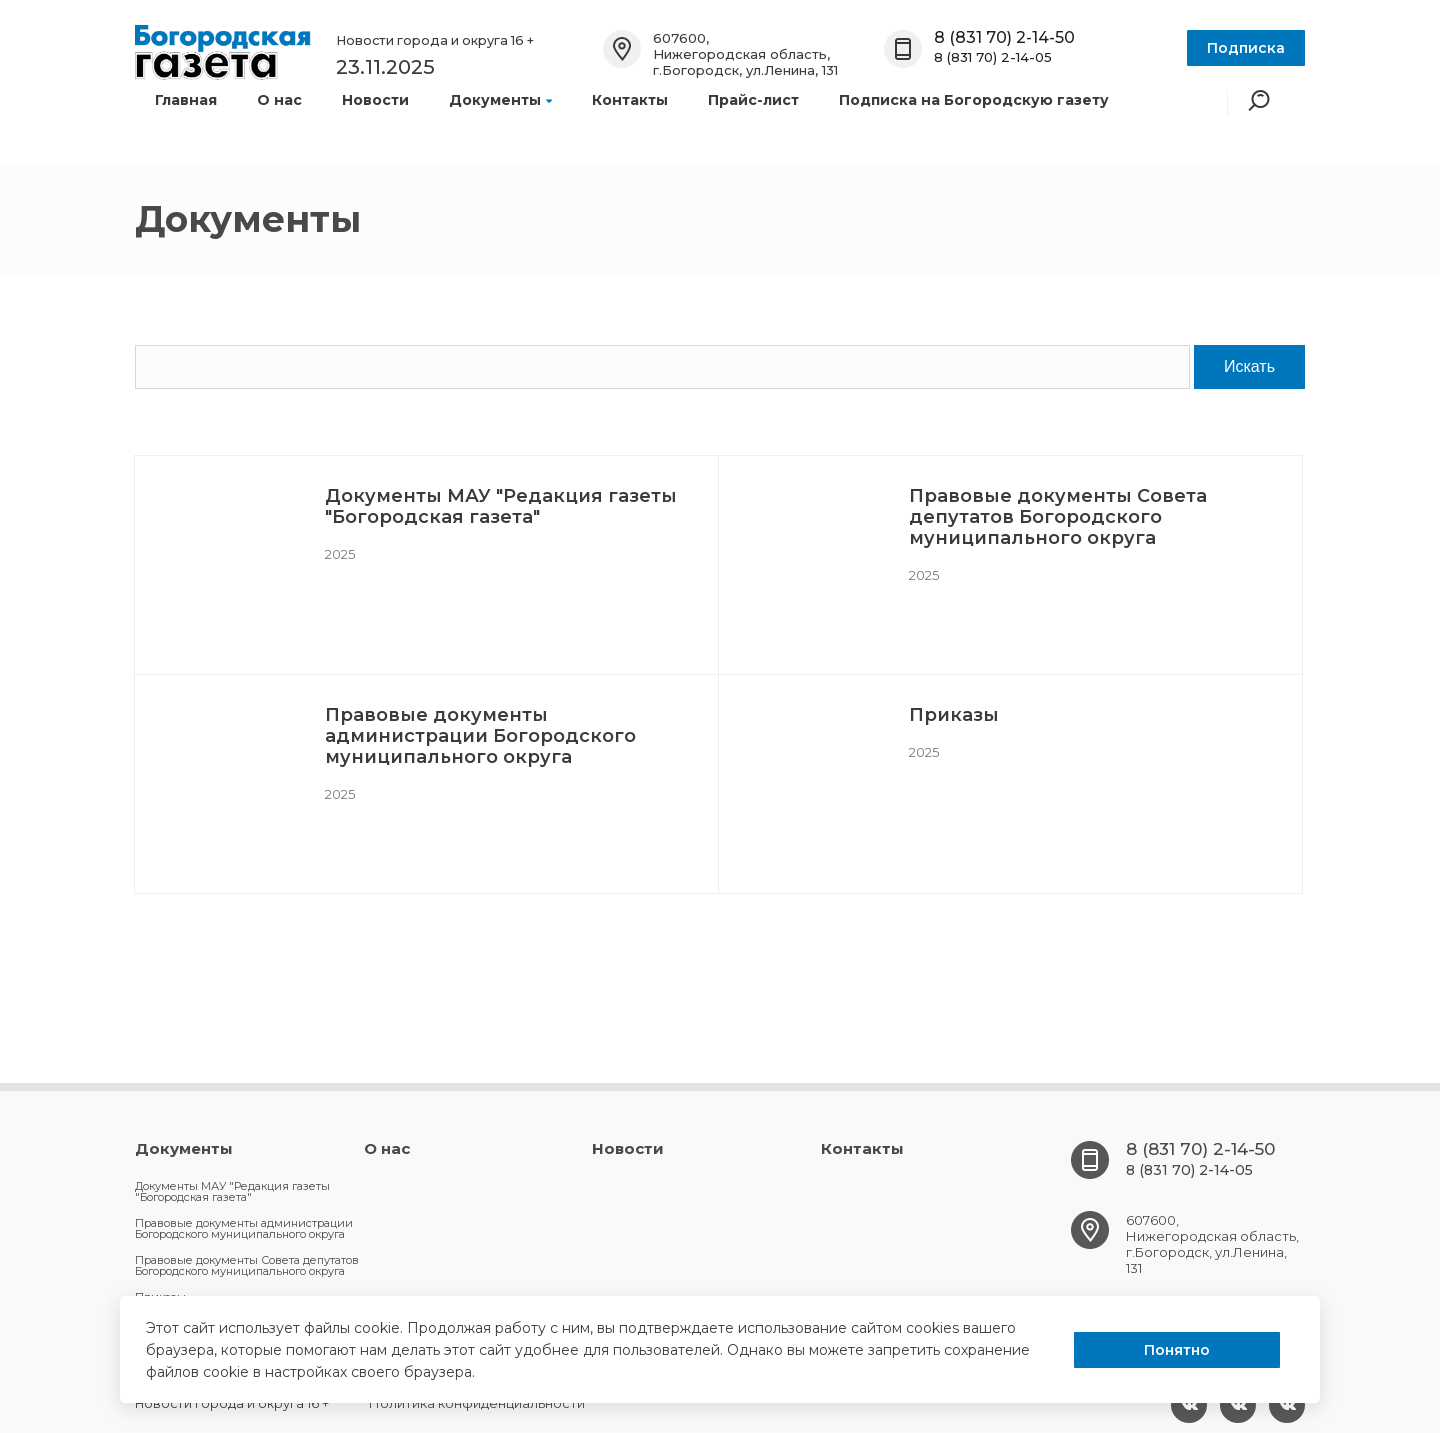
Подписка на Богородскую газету (974, 100)
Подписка (1246, 48)
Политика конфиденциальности (477, 1403)
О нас (279, 100)
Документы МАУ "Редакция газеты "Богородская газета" (501, 506)
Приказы (954, 715)
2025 (340, 554)
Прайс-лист (753, 100)
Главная (186, 100)
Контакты (630, 100)
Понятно (1177, 1350)
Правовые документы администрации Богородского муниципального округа (480, 736)
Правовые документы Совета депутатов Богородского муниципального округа (1058, 517)
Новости (375, 100)
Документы (500, 100)
